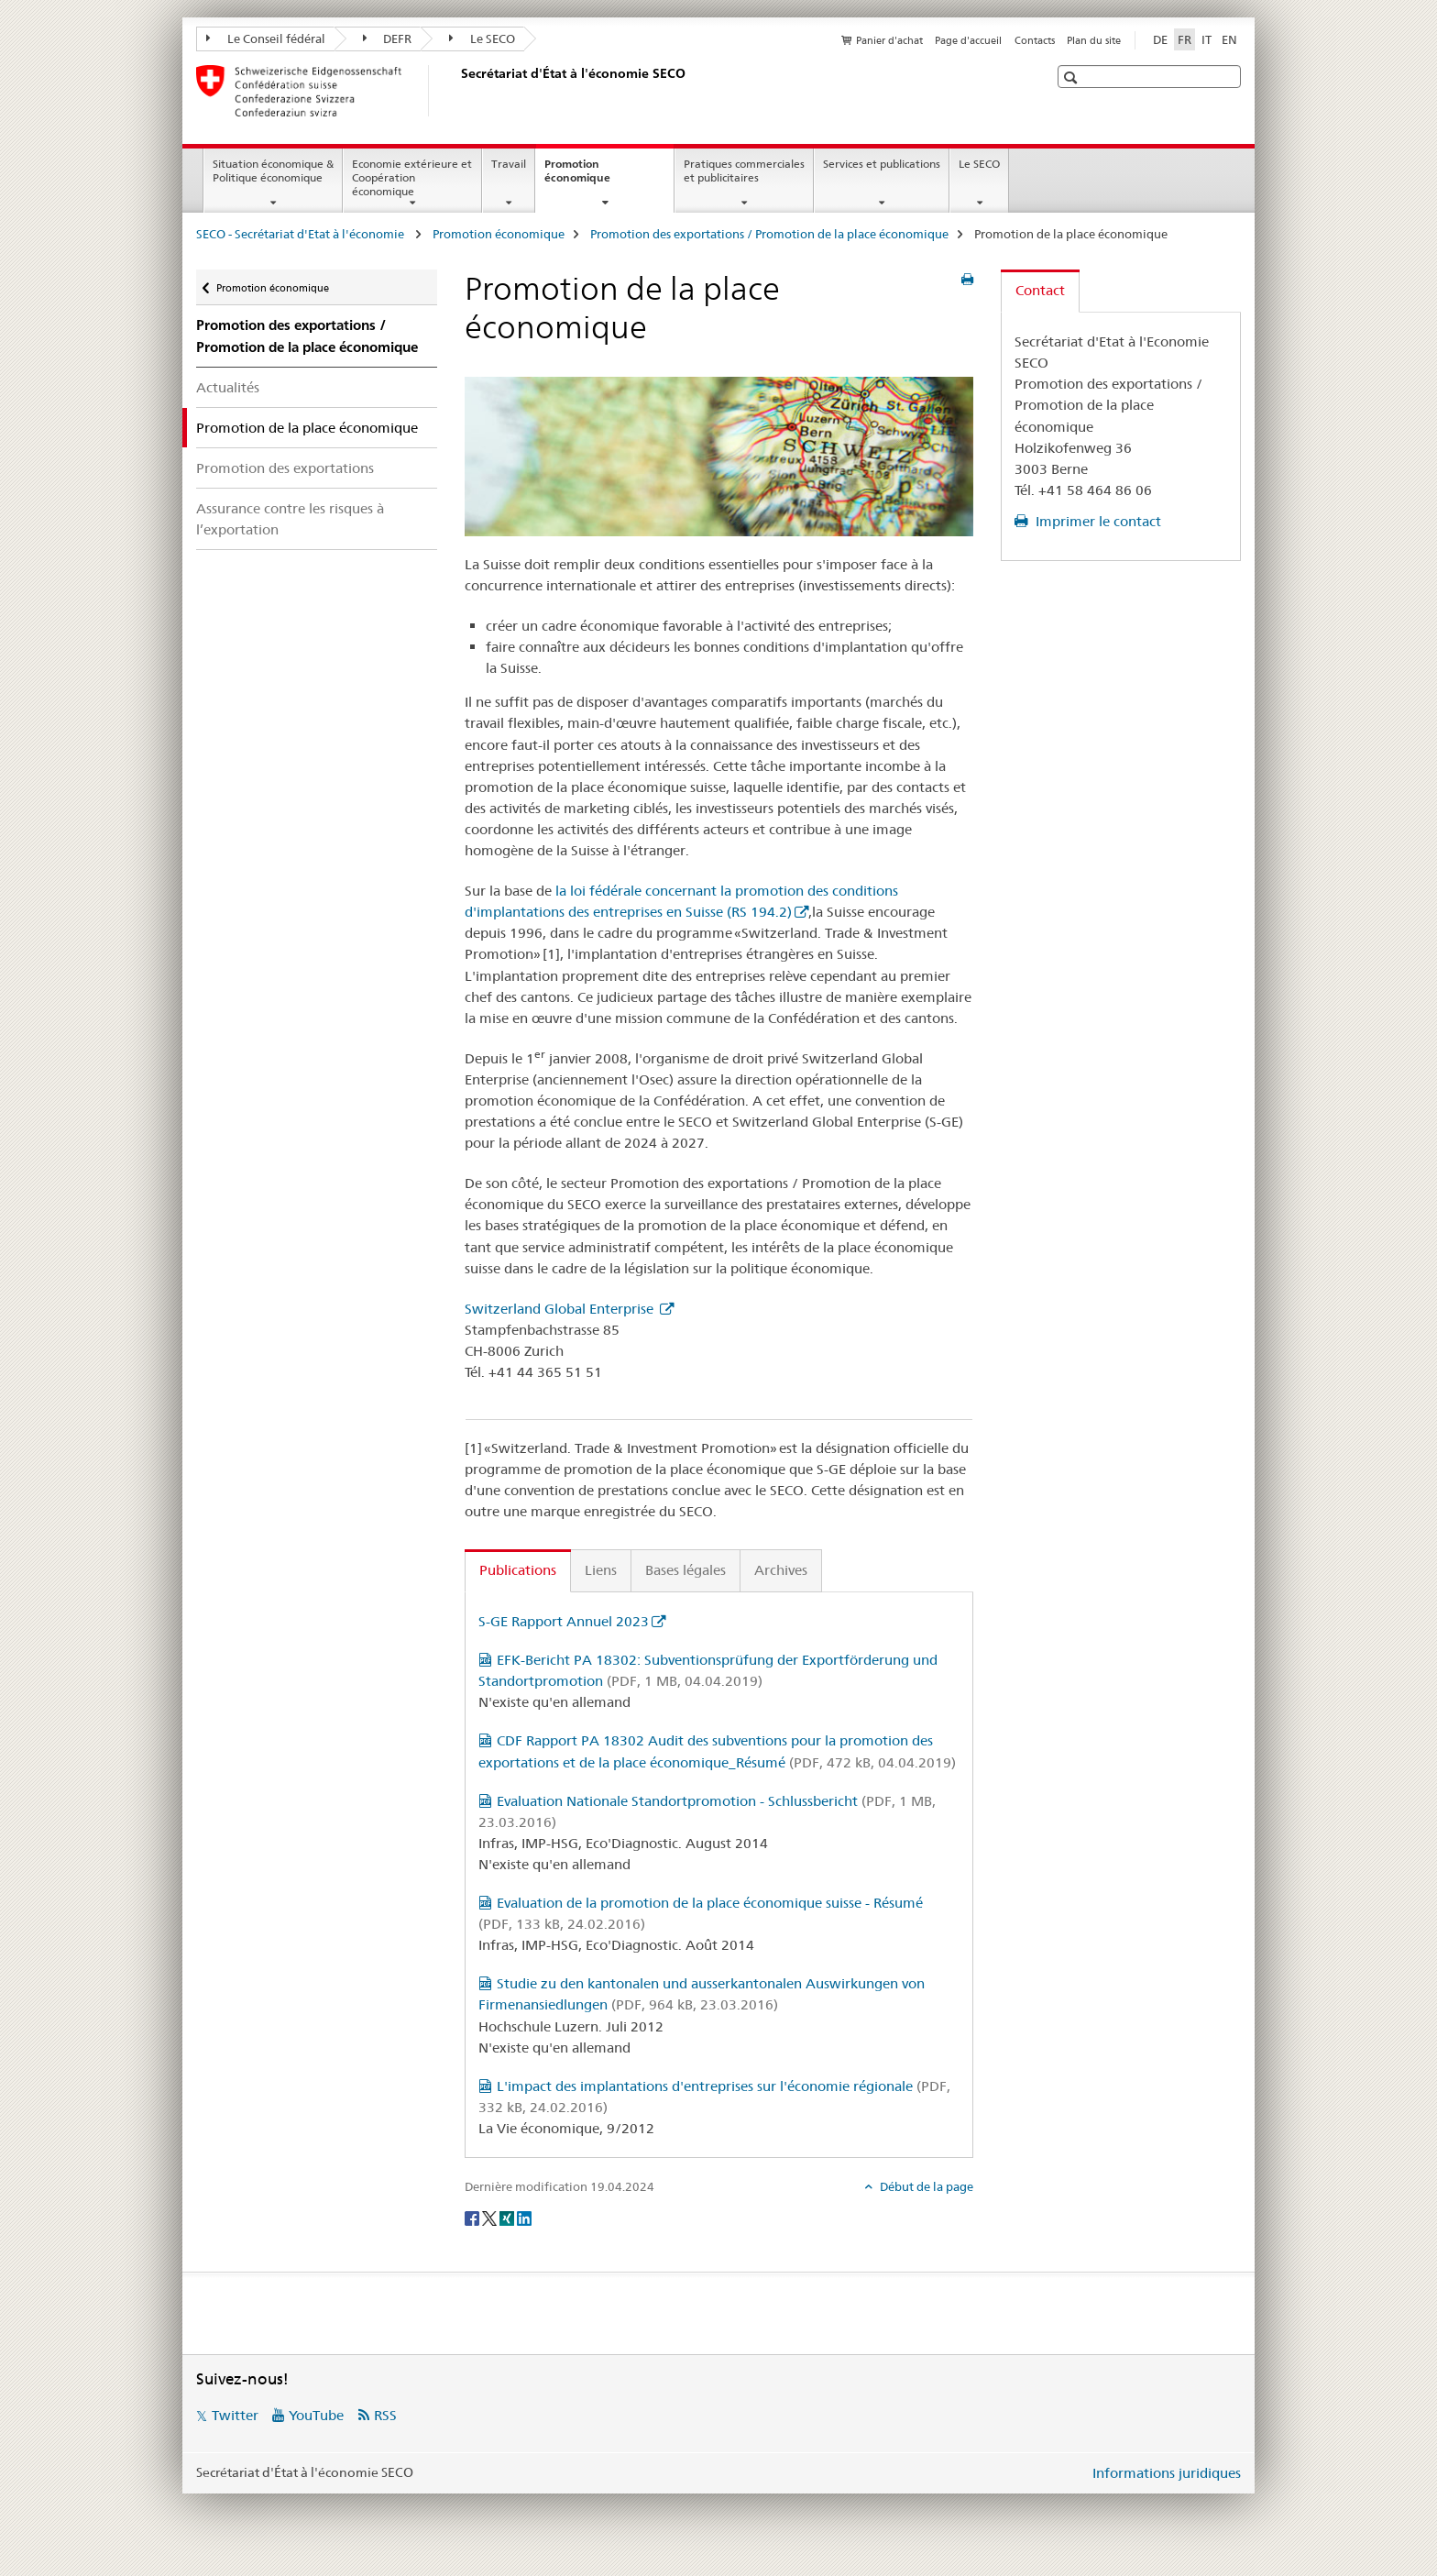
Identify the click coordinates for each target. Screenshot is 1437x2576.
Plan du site (1094, 40)
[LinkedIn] (524, 2216)
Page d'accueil (968, 40)
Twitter (235, 2415)
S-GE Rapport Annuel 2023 (563, 1621)
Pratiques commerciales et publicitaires (744, 170)
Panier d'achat (889, 40)
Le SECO (482, 39)
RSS (385, 2415)
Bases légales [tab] (685, 1570)
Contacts (1035, 40)
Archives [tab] (780, 1570)
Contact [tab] (1040, 290)
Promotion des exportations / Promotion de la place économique (769, 233)
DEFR (387, 39)
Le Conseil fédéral (265, 39)
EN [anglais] (1229, 39)
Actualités (227, 387)
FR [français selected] (1184, 39)
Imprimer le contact (1096, 521)
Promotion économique (597, 177)
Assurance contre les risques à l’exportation (290, 519)
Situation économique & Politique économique (273, 170)
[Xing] (508, 2216)
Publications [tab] (517, 1570)
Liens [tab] (601, 1570)
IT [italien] (1206, 39)
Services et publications (881, 164)
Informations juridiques (1166, 2473)
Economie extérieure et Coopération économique (412, 177)
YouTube (316, 2415)
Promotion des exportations (285, 468)
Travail (508, 164)
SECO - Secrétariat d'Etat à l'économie (301, 233)
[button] (1072, 77)
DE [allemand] (1160, 39)
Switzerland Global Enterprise (561, 1308)
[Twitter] (490, 2216)
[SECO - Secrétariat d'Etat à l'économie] (457, 90)
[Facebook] (473, 2216)
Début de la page (925, 2186)
